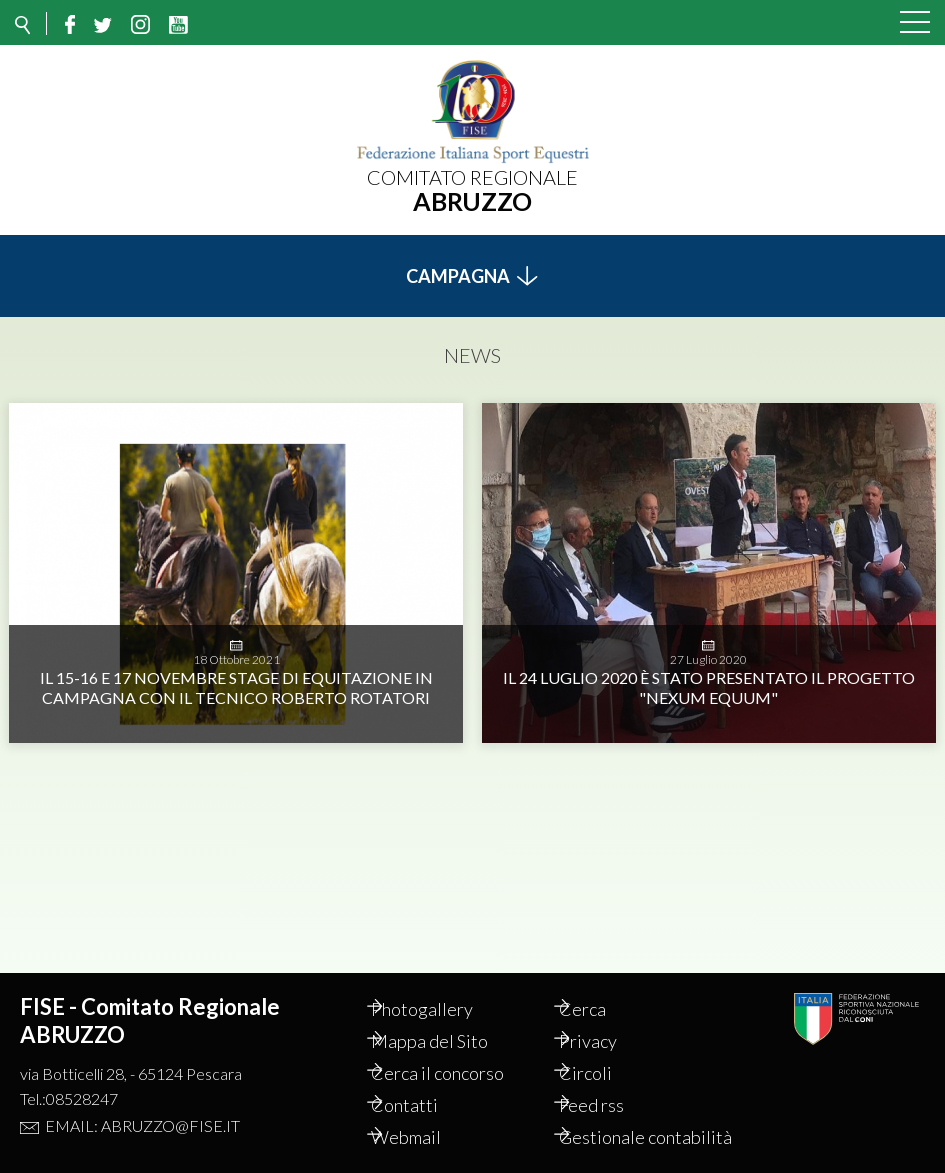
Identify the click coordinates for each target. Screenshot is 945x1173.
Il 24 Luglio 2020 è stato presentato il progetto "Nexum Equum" (709, 676)
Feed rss (611, 1083)
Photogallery (443, 987)
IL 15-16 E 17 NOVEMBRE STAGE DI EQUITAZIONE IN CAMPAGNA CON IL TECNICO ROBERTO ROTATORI (236, 676)
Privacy (608, 1019)
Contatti (425, 1083)
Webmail (427, 1115)
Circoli (605, 1051)
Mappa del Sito (450, 1019)
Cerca (602, 987)
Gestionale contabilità (622, 1126)
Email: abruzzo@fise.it (142, 1103)
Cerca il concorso (458, 1051)
